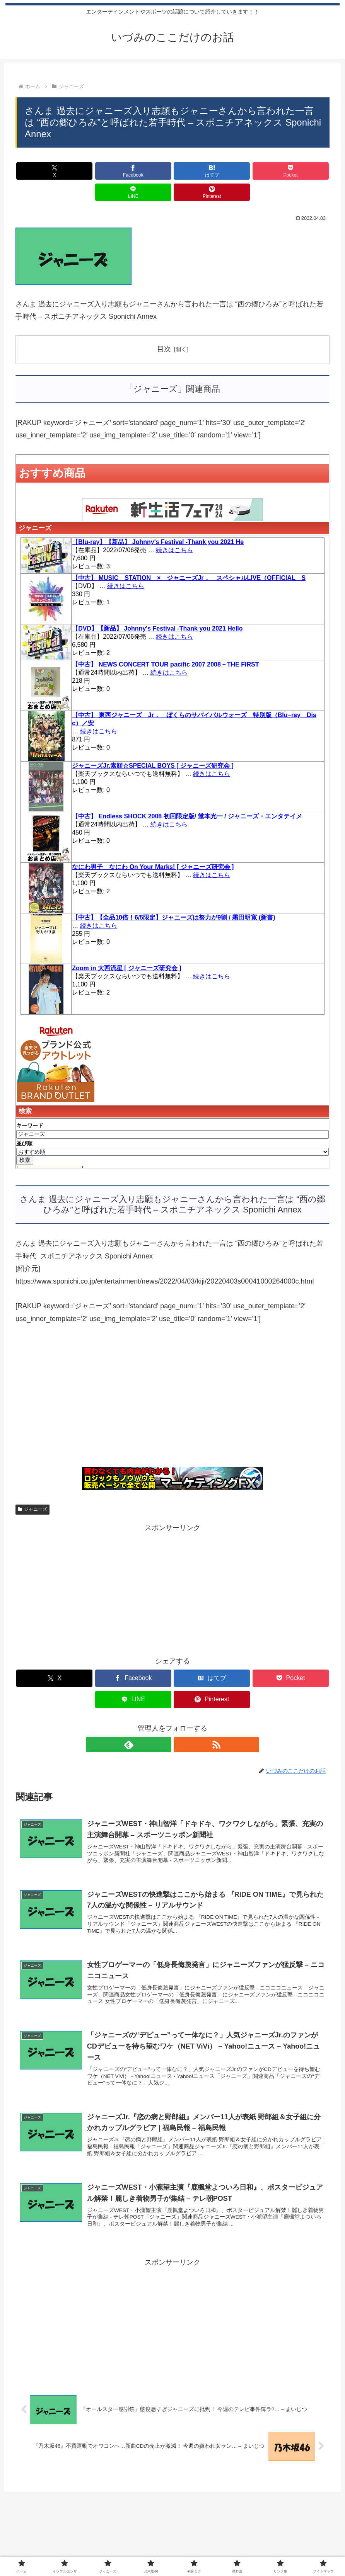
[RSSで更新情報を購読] (181, 1702)
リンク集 (247, 2550)
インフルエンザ (90, 2550)
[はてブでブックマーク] (146, 171)
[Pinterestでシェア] (304, 171)
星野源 (220, 2550)
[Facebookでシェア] (93, 171)
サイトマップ (282, 2550)
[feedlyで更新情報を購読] (163, 1702)
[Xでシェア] (40, 171)
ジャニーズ (32, 1488)
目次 (164, 328)
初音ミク (193, 2550)
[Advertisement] (172, 1379)
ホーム (54, 2550)
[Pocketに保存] (199, 171)
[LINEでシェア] (252, 171)
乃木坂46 (163, 2550)
